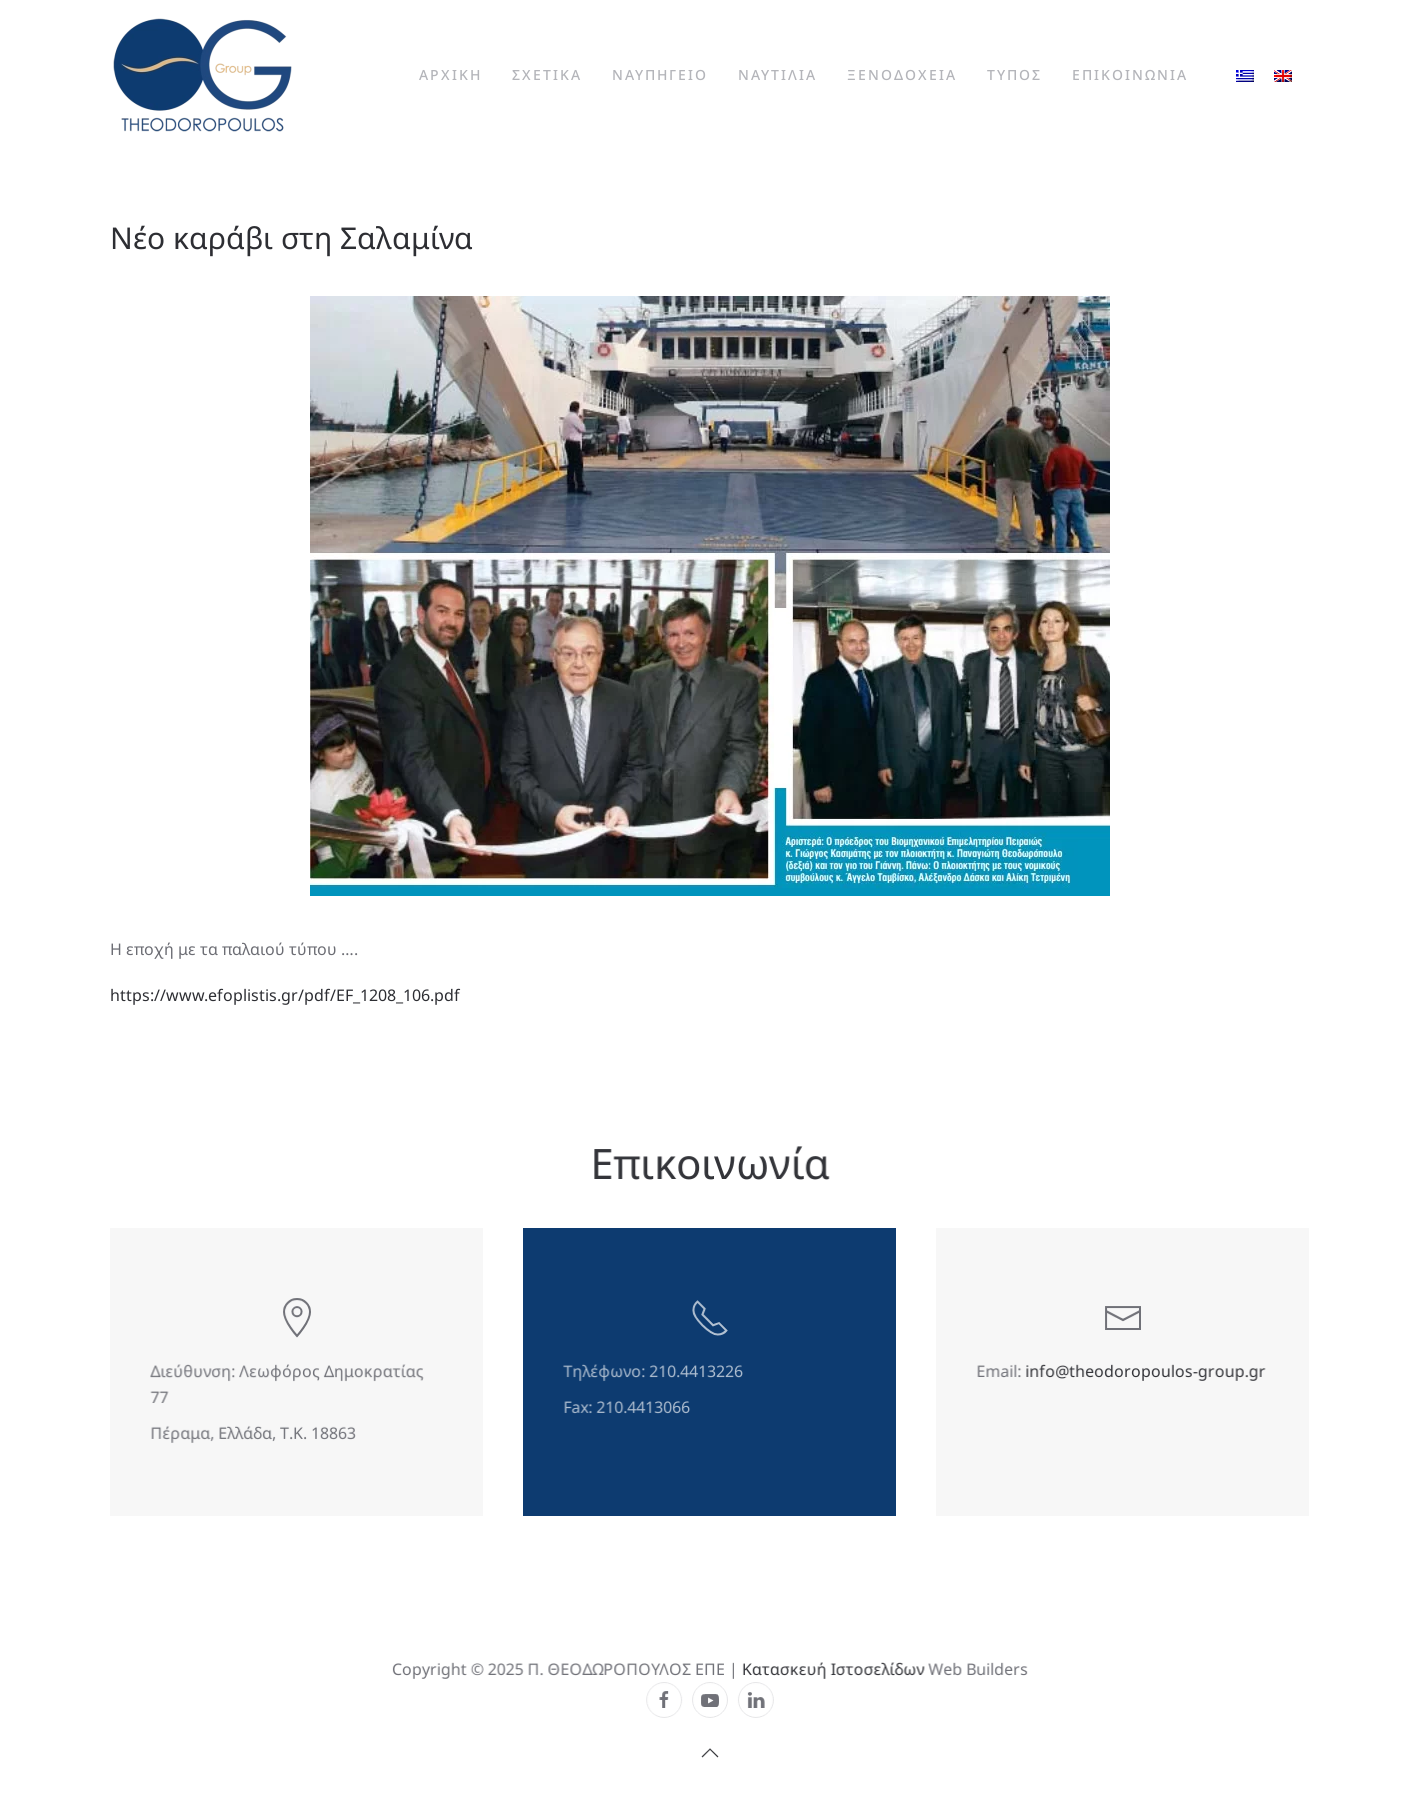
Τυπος (1014, 74)
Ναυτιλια (777, 74)
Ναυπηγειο (660, 74)
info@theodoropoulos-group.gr (1145, 1372)
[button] (709, 1752)
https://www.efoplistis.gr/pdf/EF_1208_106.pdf (285, 995)
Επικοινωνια (1130, 74)
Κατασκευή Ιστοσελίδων (830, 1670)
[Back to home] (202, 75)
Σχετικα (547, 74)
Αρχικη (450, 74)
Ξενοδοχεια (902, 74)
